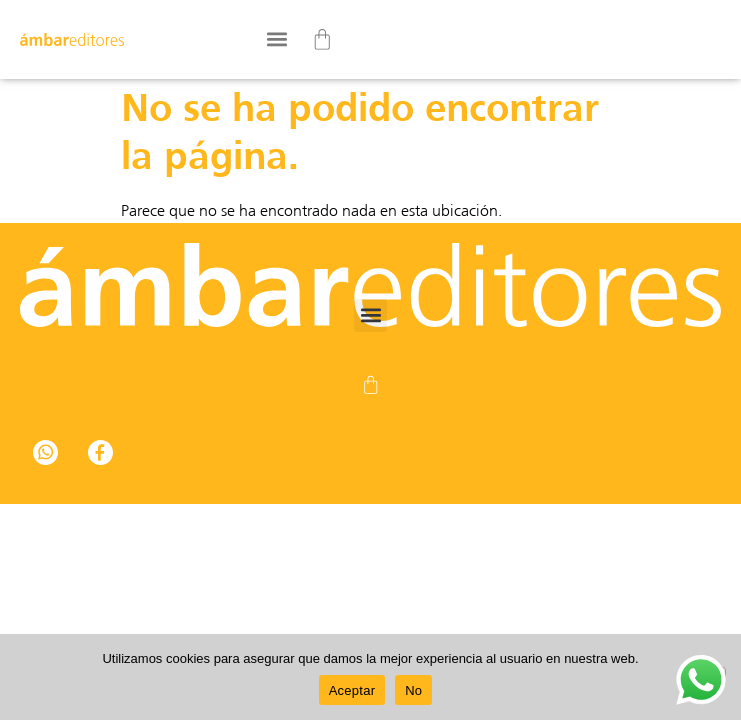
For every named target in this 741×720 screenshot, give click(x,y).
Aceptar (352, 690)
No (413, 690)
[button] (276, 39)
